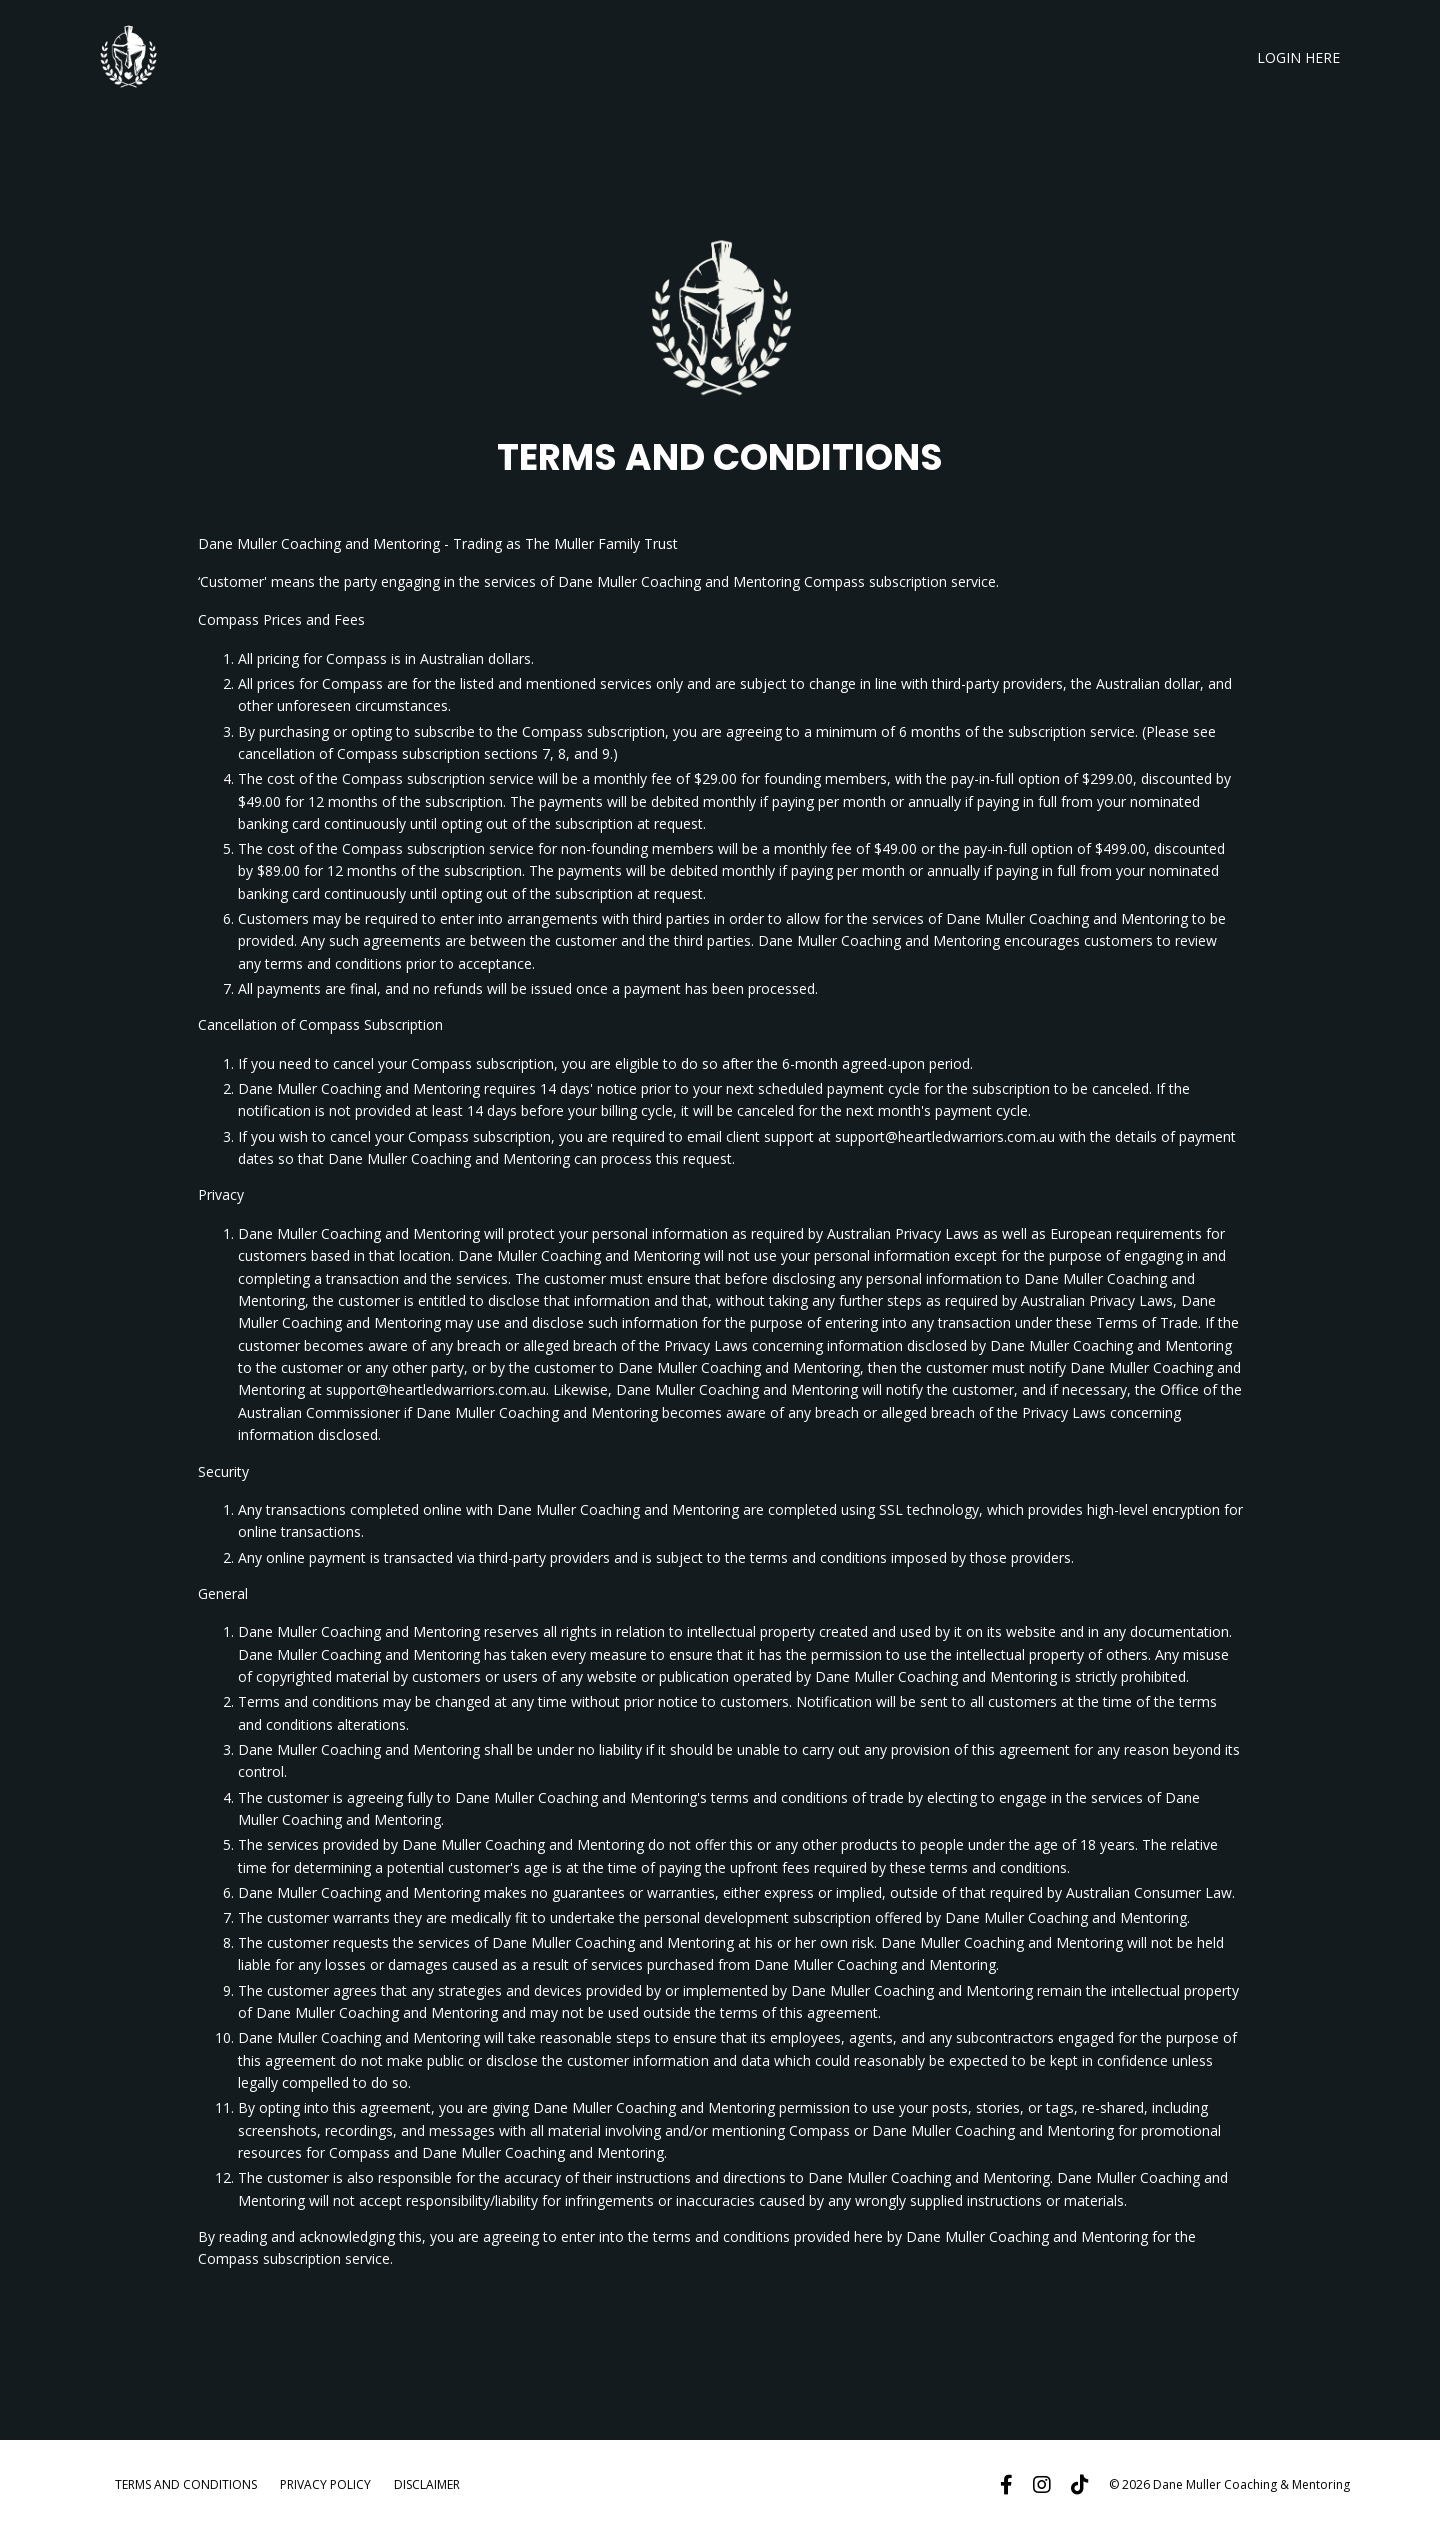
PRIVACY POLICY (325, 2484)
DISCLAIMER (427, 2484)
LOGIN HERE (1298, 57)
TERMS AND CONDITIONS (186, 2484)
